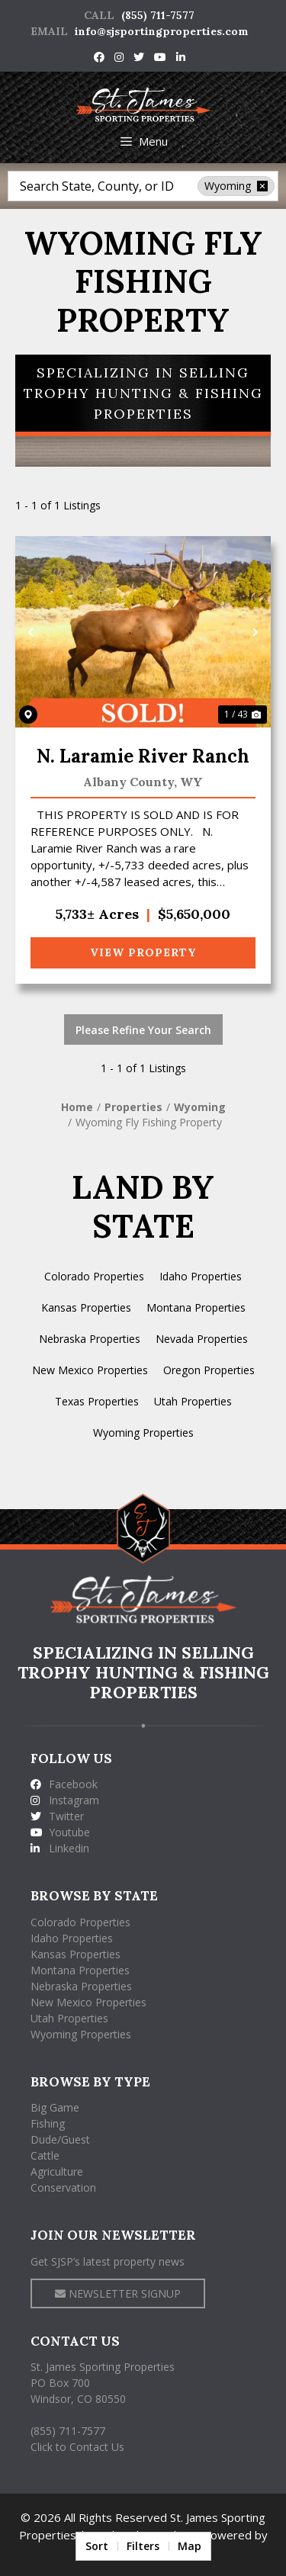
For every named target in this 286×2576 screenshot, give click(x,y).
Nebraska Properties (89, 1338)
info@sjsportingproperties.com (162, 31)
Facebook (64, 1784)
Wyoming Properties (143, 1432)
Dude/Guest (60, 2139)
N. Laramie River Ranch (143, 756)
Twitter (57, 1816)
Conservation (63, 2187)
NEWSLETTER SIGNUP (118, 2293)
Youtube (60, 1832)
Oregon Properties (209, 1370)
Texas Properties (97, 1401)
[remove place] (262, 186)
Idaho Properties (200, 1276)
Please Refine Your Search (143, 1030)
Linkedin (60, 1848)
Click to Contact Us (77, 2446)
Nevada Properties (202, 1338)
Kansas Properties (86, 1307)
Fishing (48, 2123)
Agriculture (57, 2171)
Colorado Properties (94, 1276)
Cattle (45, 2155)
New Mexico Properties (90, 1370)
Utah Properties (193, 1401)
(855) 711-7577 (157, 15)
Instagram (65, 1800)
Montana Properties (196, 1307)
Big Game (55, 2107)
